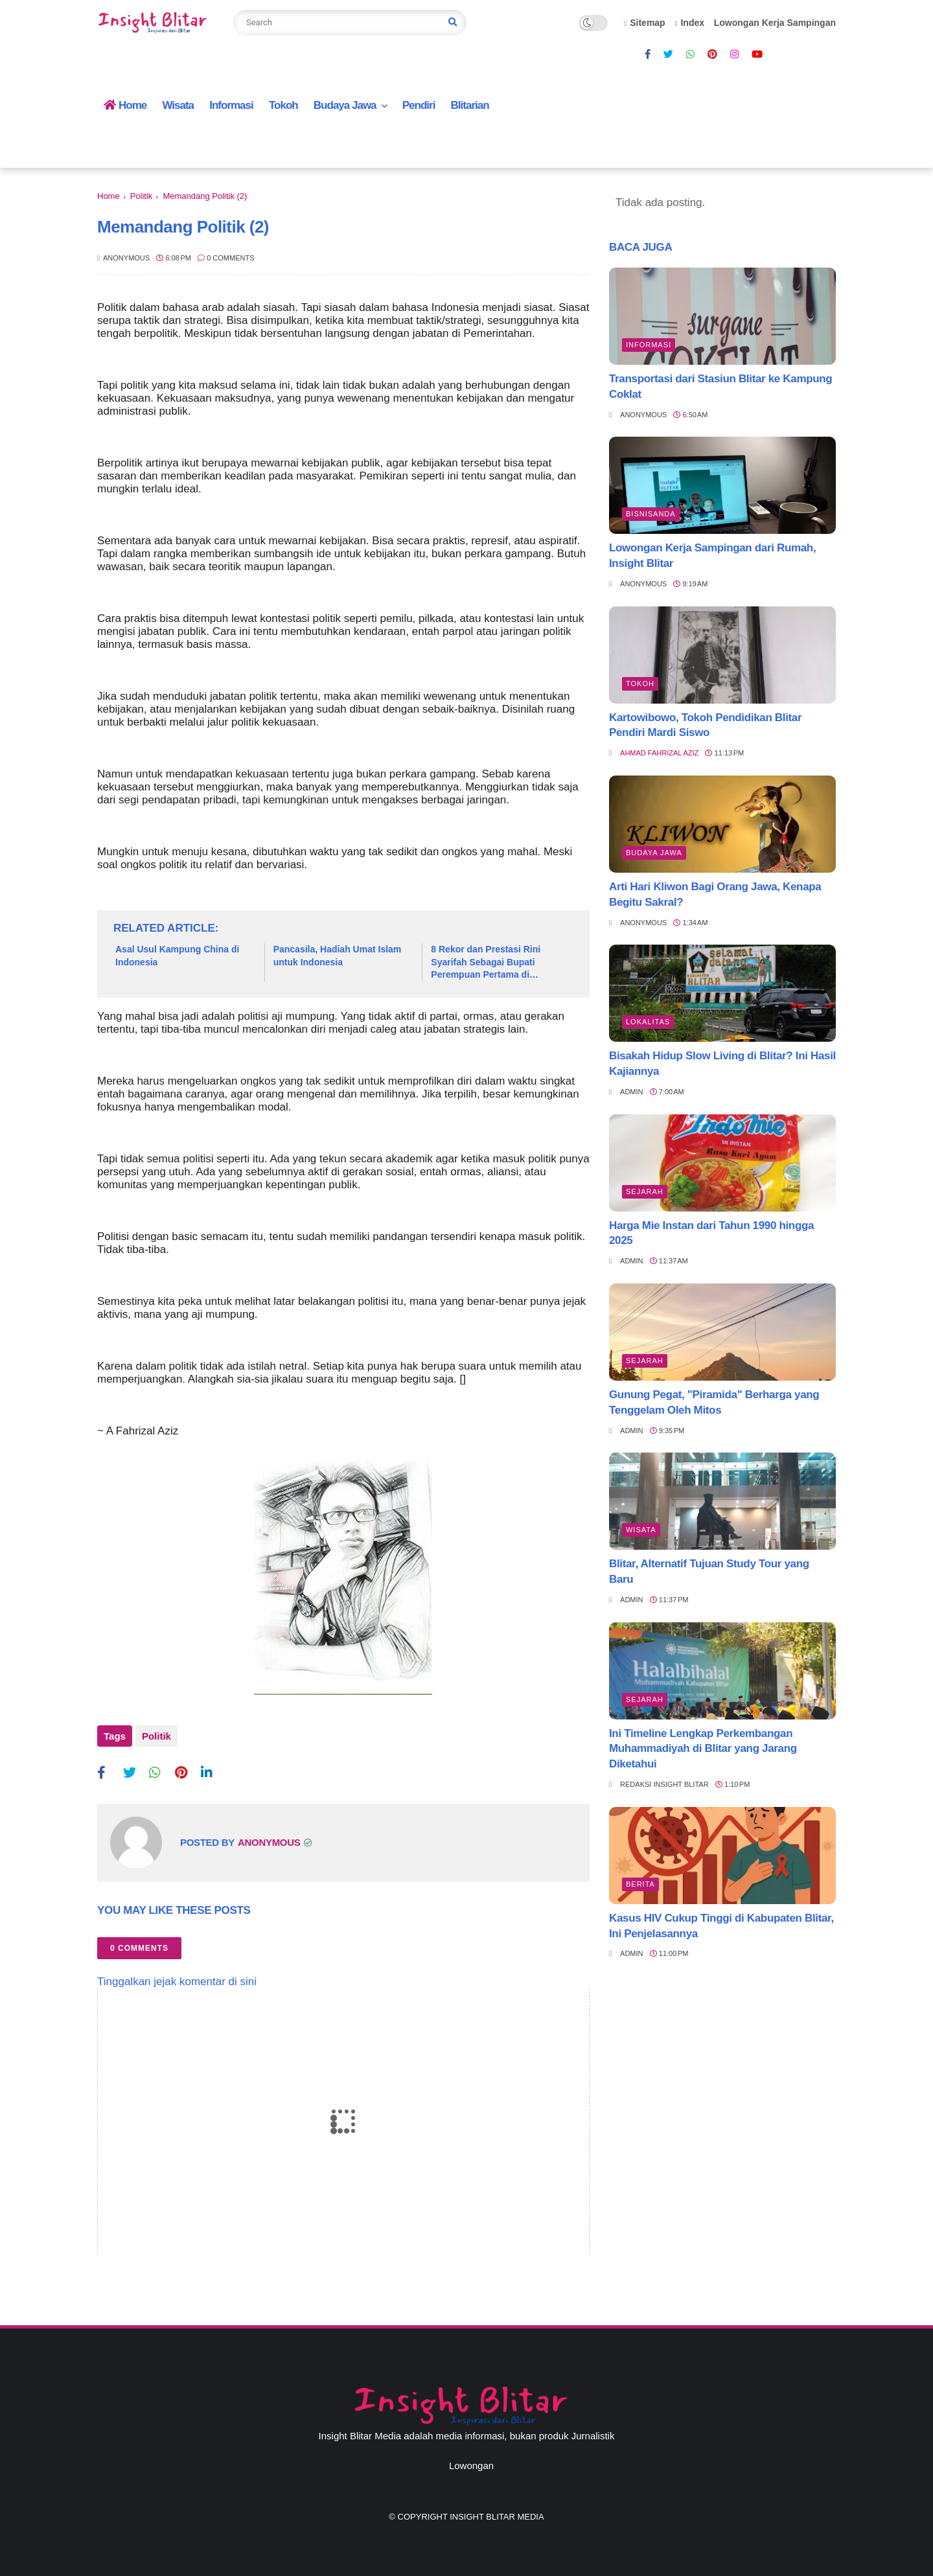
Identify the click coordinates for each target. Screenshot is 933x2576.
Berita (640, 1884)
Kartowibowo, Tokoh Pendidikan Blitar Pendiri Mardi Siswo (705, 725)
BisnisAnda (651, 514)
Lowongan (471, 2463)
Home (125, 105)
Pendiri (418, 105)
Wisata (178, 105)
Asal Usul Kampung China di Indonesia (177, 955)
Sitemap (644, 22)
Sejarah (644, 1191)
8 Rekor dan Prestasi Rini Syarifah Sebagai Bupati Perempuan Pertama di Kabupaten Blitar (485, 963)
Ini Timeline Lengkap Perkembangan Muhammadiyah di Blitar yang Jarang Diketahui (703, 1749)
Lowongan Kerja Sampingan (775, 22)
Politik (141, 196)
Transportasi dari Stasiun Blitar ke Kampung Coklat (720, 386)
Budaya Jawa (345, 105)
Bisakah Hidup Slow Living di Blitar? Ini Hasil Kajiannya (722, 1063)
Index (689, 22)
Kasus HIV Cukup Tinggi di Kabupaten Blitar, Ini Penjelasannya (721, 1926)
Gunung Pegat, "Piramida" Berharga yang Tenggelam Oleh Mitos (714, 1402)
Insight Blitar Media (497, 2515)
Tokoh (283, 105)
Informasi (231, 105)
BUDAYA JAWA (654, 853)
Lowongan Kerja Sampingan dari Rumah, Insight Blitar (712, 555)
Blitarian (470, 105)
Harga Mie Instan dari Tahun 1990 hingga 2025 (711, 1233)
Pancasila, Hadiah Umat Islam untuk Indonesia (337, 955)
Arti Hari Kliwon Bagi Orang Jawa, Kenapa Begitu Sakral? (715, 894)
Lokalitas (648, 1022)
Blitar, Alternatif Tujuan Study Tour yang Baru (709, 1571)
